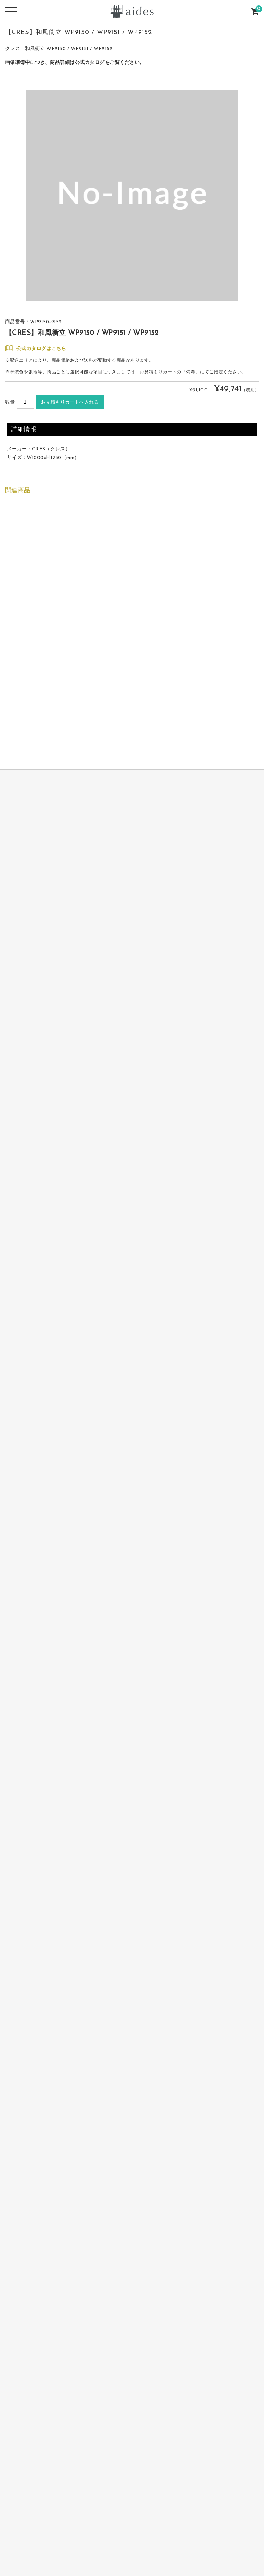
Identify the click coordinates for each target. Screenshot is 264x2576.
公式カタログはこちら (41, 348)
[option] (132, 195)
